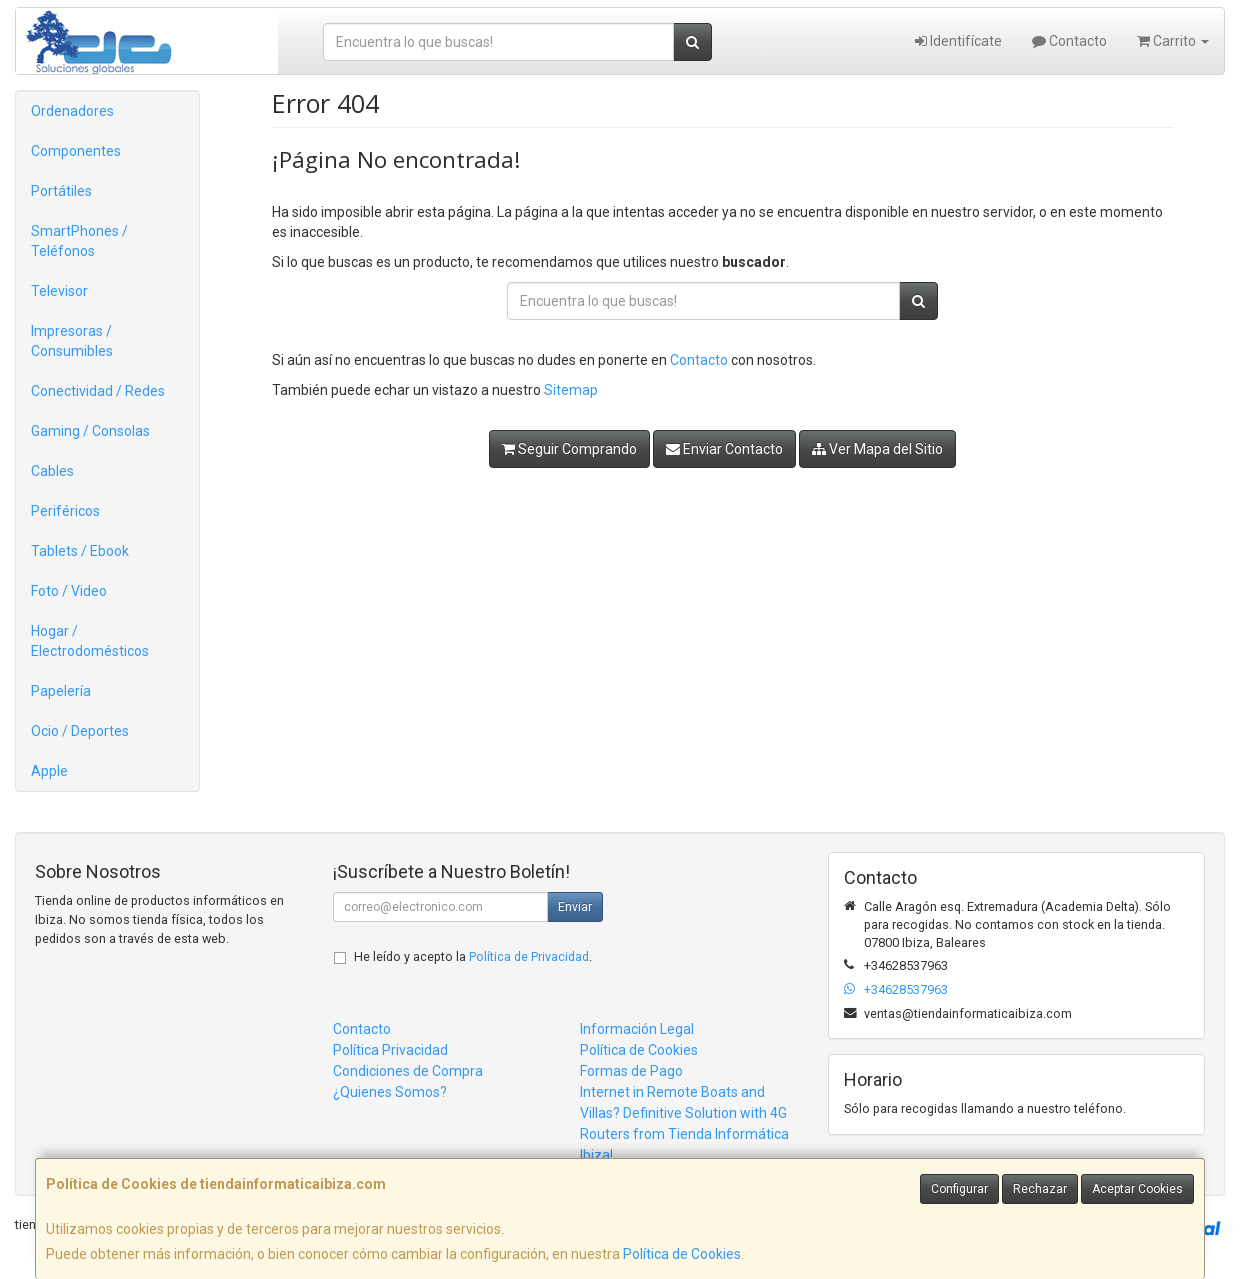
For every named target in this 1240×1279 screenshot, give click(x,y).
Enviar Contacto (724, 449)
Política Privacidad (390, 1050)
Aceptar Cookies (1137, 1189)
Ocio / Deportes (80, 731)
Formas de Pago (631, 1071)
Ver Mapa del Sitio (877, 449)
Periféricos (65, 511)
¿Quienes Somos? (390, 1092)
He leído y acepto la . (473, 956)
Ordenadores (72, 111)
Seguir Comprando (569, 449)
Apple (49, 771)
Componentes (76, 151)
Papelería (61, 691)
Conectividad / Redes (98, 391)
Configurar (959, 1189)
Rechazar (1040, 1189)
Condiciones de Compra (408, 1071)
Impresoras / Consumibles (72, 341)
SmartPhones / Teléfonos (79, 241)
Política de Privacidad (529, 956)
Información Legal (637, 1029)
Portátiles (61, 191)
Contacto (1069, 41)
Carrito (1173, 41)
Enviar (575, 907)
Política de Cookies (682, 1254)
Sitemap (571, 390)
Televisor (59, 291)
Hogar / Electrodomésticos (90, 641)
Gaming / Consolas (90, 431)
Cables (52, 471)
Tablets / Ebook (80, 551)
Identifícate (958, 41)
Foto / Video (69, 591)
